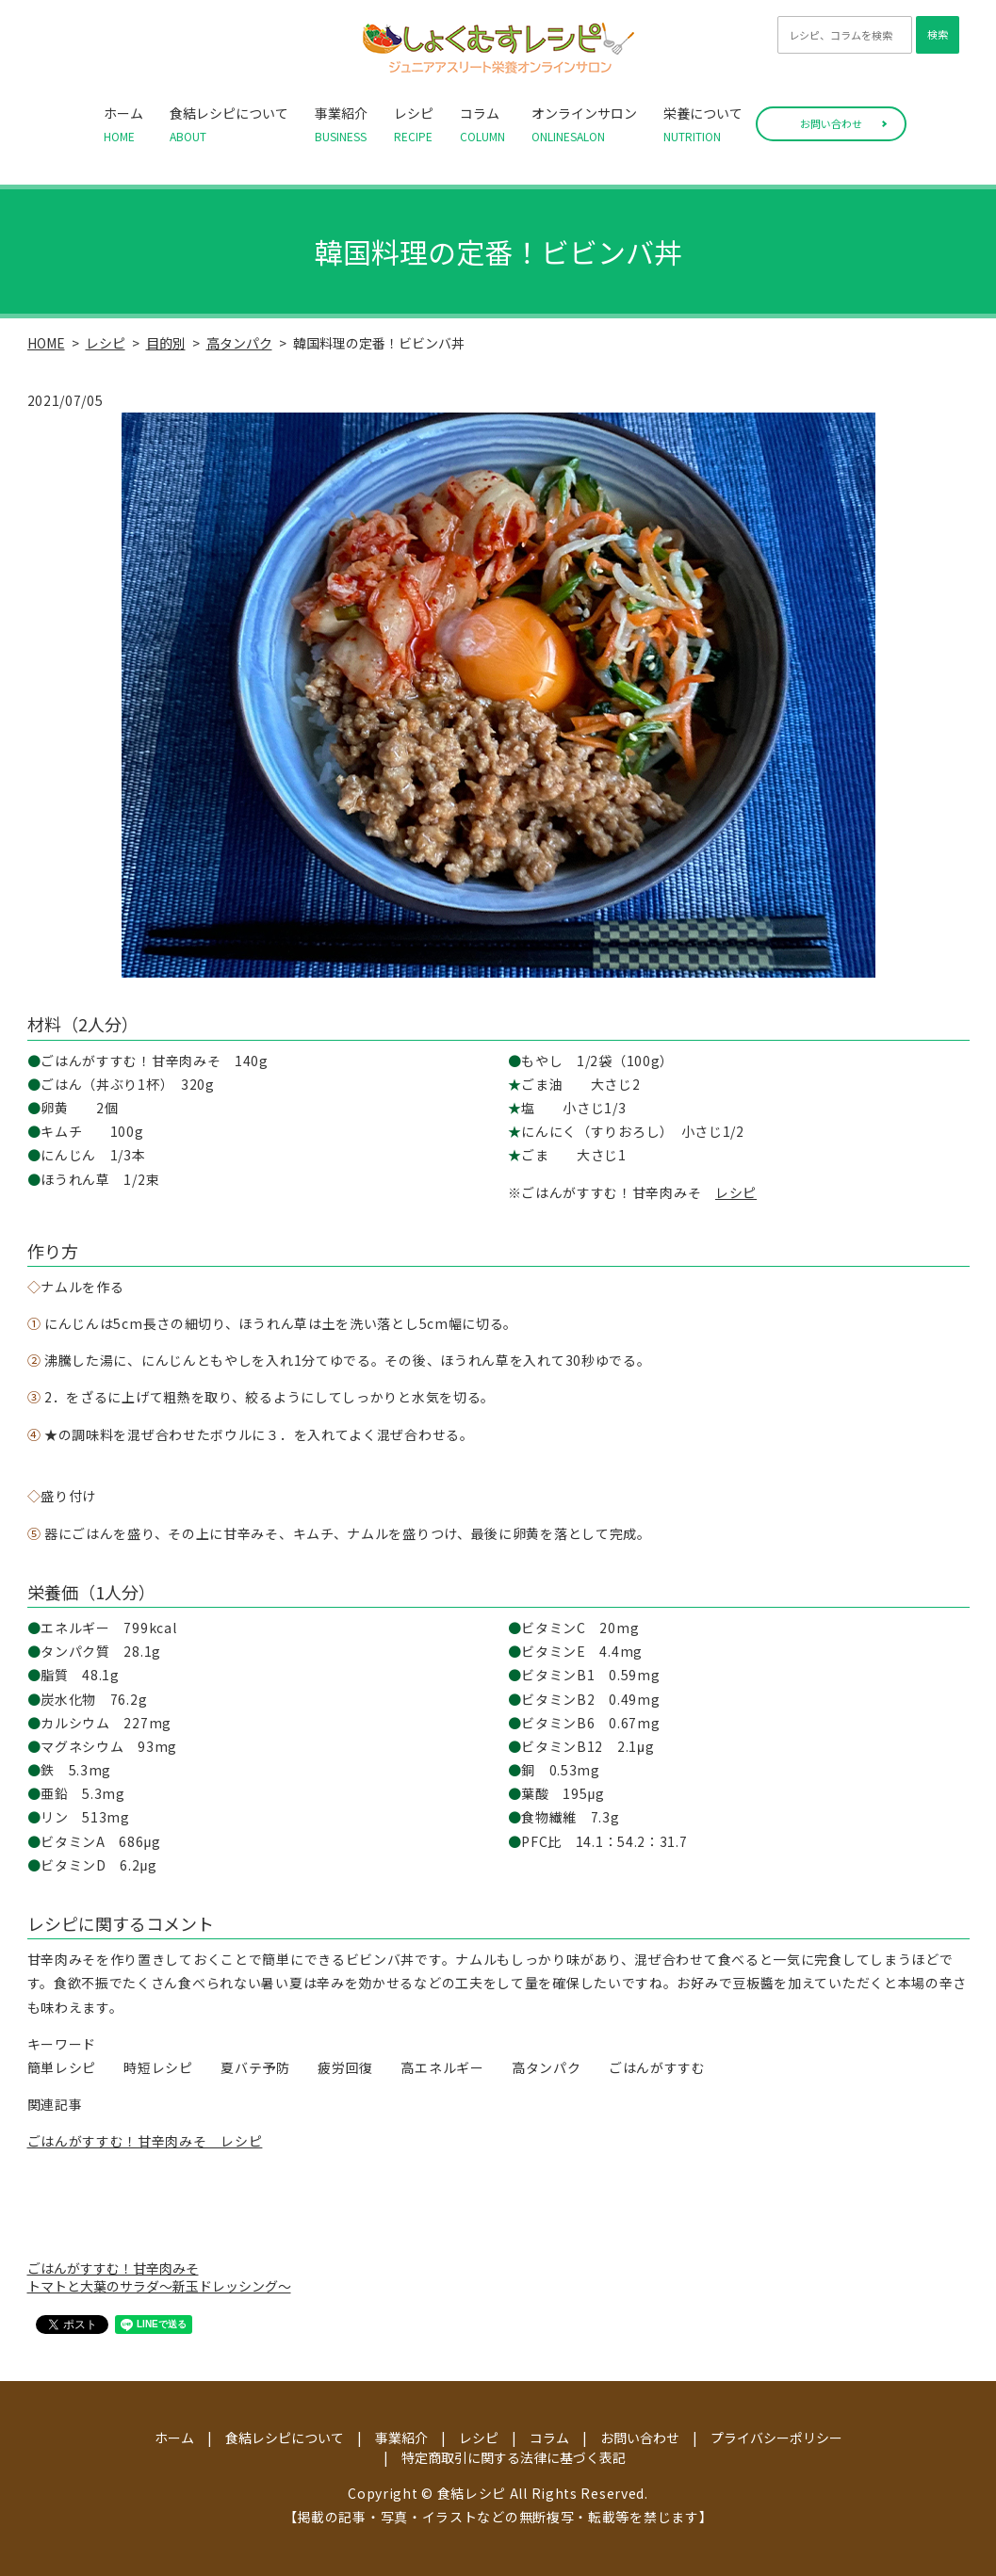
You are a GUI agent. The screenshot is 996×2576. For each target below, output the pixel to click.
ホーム (123, 124)
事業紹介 (341, 124)
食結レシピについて (229, 124)
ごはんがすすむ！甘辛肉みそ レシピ (145, 2140)
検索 (937, 33)
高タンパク (239, 342)
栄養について (703, 124)
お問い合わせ (831, 123)
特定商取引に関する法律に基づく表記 (513, 2457)
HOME (46, 342)
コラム (482, 124)
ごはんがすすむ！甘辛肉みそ (113, 2268)
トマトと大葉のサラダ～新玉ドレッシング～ (159, 2285)
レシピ (413, 124)
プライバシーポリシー (776, 2437)
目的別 (166, 342)
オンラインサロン (584, 124)
